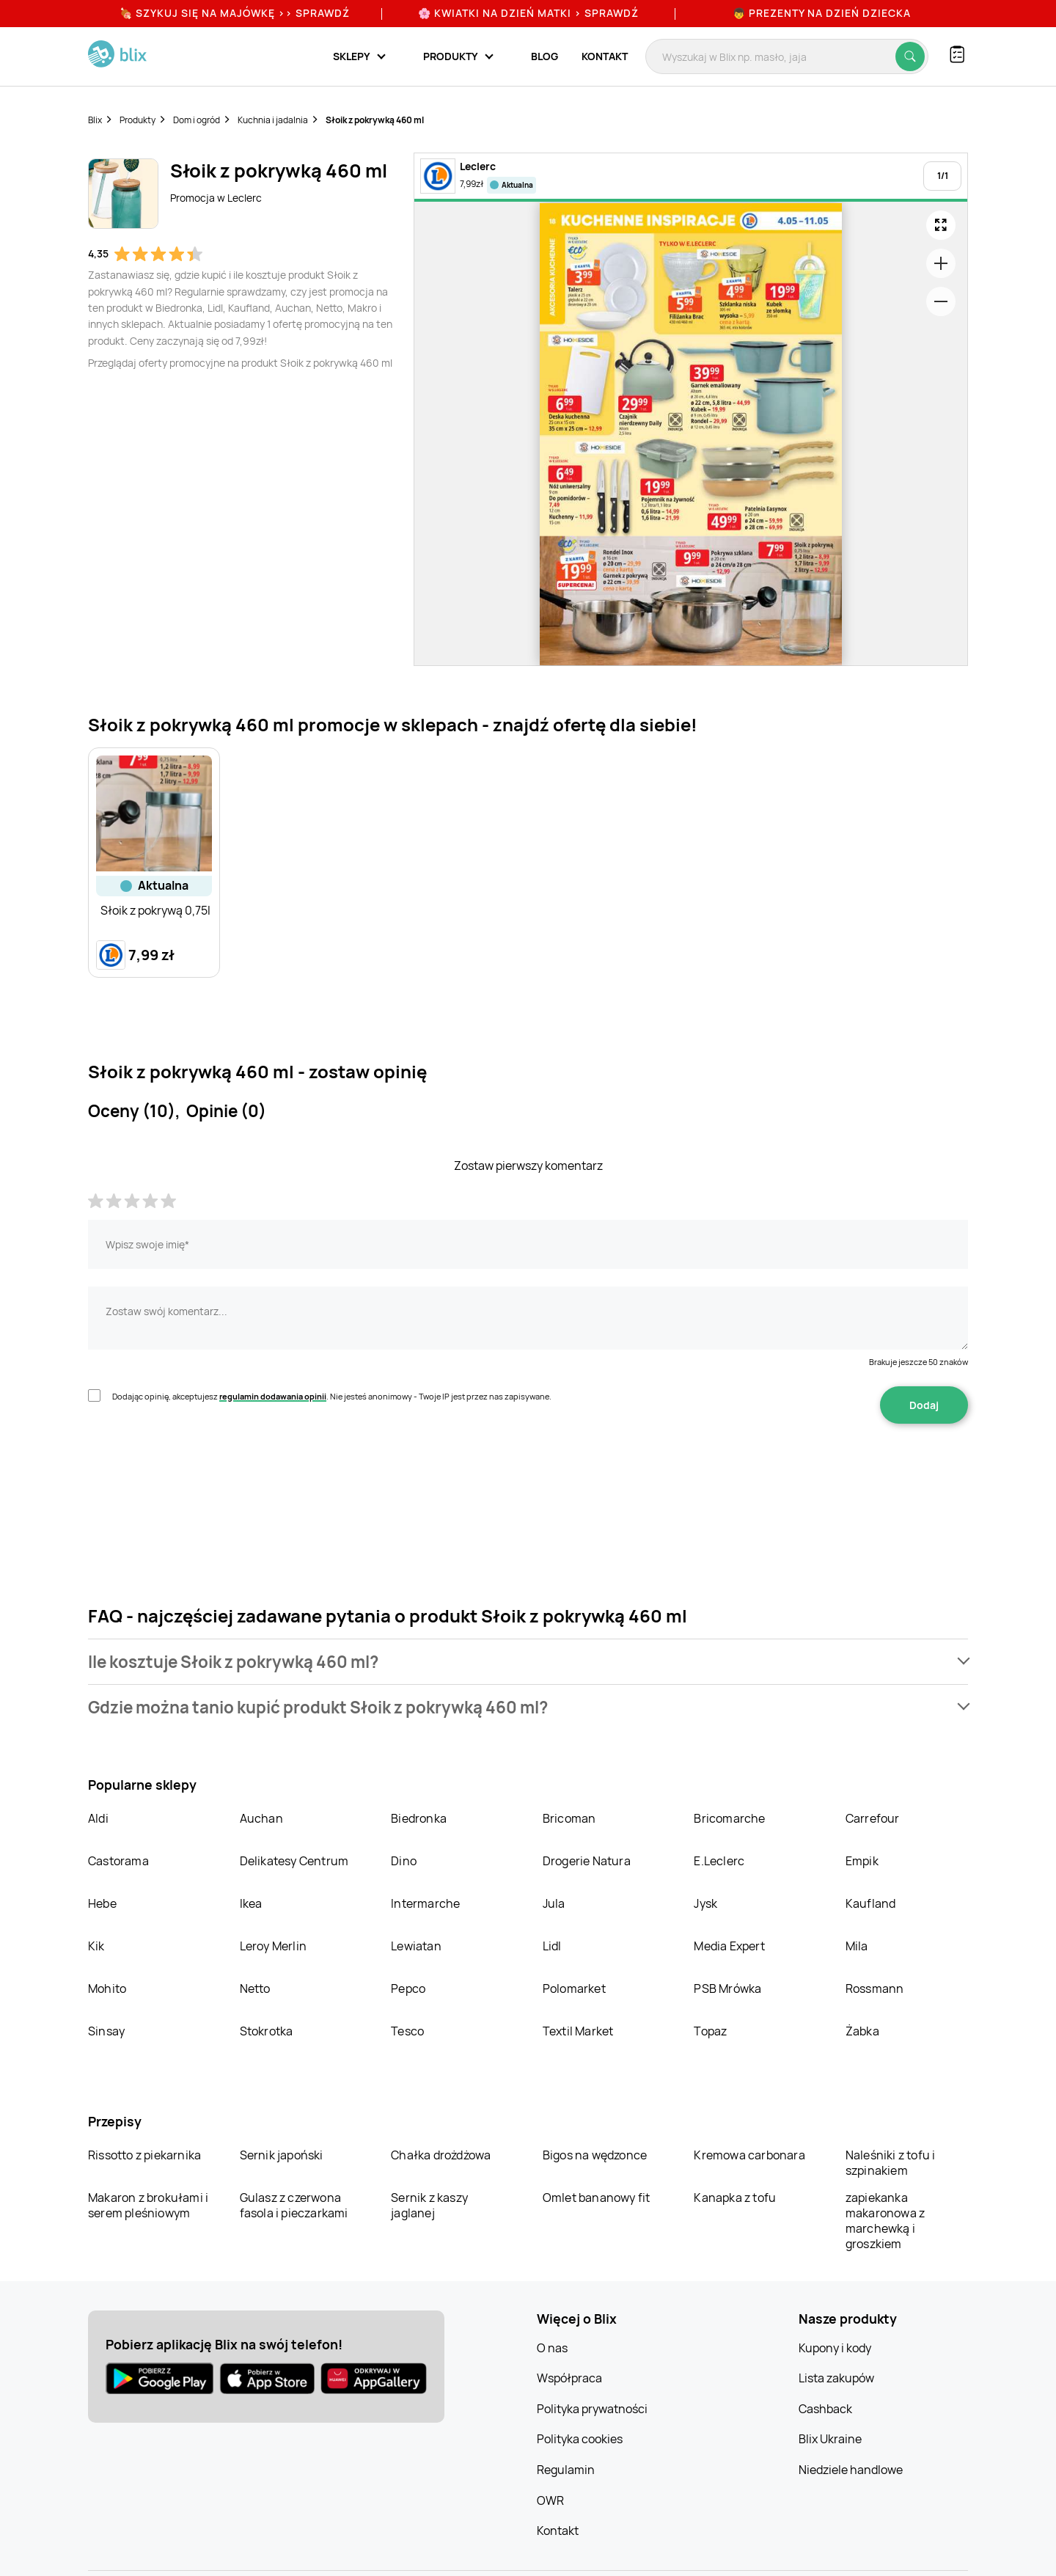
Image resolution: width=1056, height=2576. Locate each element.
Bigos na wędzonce (595, 2155)
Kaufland (871, 1903)
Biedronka (419, 1818)
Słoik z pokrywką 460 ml (375, 120)
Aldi (98, 1818)
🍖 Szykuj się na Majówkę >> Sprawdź (235, 13)
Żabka (862, 2031)
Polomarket (574, 1988)
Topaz (710, 2031)
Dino (404, 1861)
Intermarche (425, 1903)
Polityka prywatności (592, 2409)
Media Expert (729, 1946)
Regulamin (566, 2470)
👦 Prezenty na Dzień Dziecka (822, 13)
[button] (528, 1661)
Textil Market (578, 2031)
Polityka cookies (580, 2439)
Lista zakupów (836, 2378)
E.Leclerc (719, 1861)
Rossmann (875, 1988)
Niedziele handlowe (851, 2470)
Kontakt (605, 56)
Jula (554, 1903)
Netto (255, 1988)
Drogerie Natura (587, 1861)
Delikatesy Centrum (294, 1861)
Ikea (251, 1903)
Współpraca (569, 2378)
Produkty (137, 120)
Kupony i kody (835, 2348)
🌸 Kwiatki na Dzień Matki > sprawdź (528, 13)
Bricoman (569, 1818)
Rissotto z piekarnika (144, 2155)
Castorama (118, 1861)
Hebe (102, 1903)
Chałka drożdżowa (441, 2155)
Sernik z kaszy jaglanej (429, 2205)
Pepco (408, 1988)
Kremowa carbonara (749, 2155)
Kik (96, 1946)
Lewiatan (416, 1946)
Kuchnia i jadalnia (273, 120)
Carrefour (873, 1818)
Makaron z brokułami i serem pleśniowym (148, 2205)
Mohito (107, 1988)
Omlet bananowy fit (596, 2197)
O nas (552, 2348)
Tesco (407, 2031)
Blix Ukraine (830, 2439)
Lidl (552, 1946)
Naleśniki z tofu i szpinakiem (891, 2162)
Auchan (261, 1818)
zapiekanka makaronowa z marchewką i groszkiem (885, 2220)
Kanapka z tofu (735, 2197)
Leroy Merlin (273, 1946)
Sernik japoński (281, 2155)
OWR (550, 2500)
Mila (857, 1946)
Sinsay (106, 2031)
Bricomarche (729, 1818)
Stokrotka (266, 2031)
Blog (544, 56)
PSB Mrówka (727, 1988)
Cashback (825, 2409)
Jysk (705, 1903)
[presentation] (199, 1470)
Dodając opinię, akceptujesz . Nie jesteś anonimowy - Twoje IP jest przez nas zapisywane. (331, 1396)
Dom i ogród (196, 120)
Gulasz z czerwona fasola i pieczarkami (294, 2205)
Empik (862, 1861)
